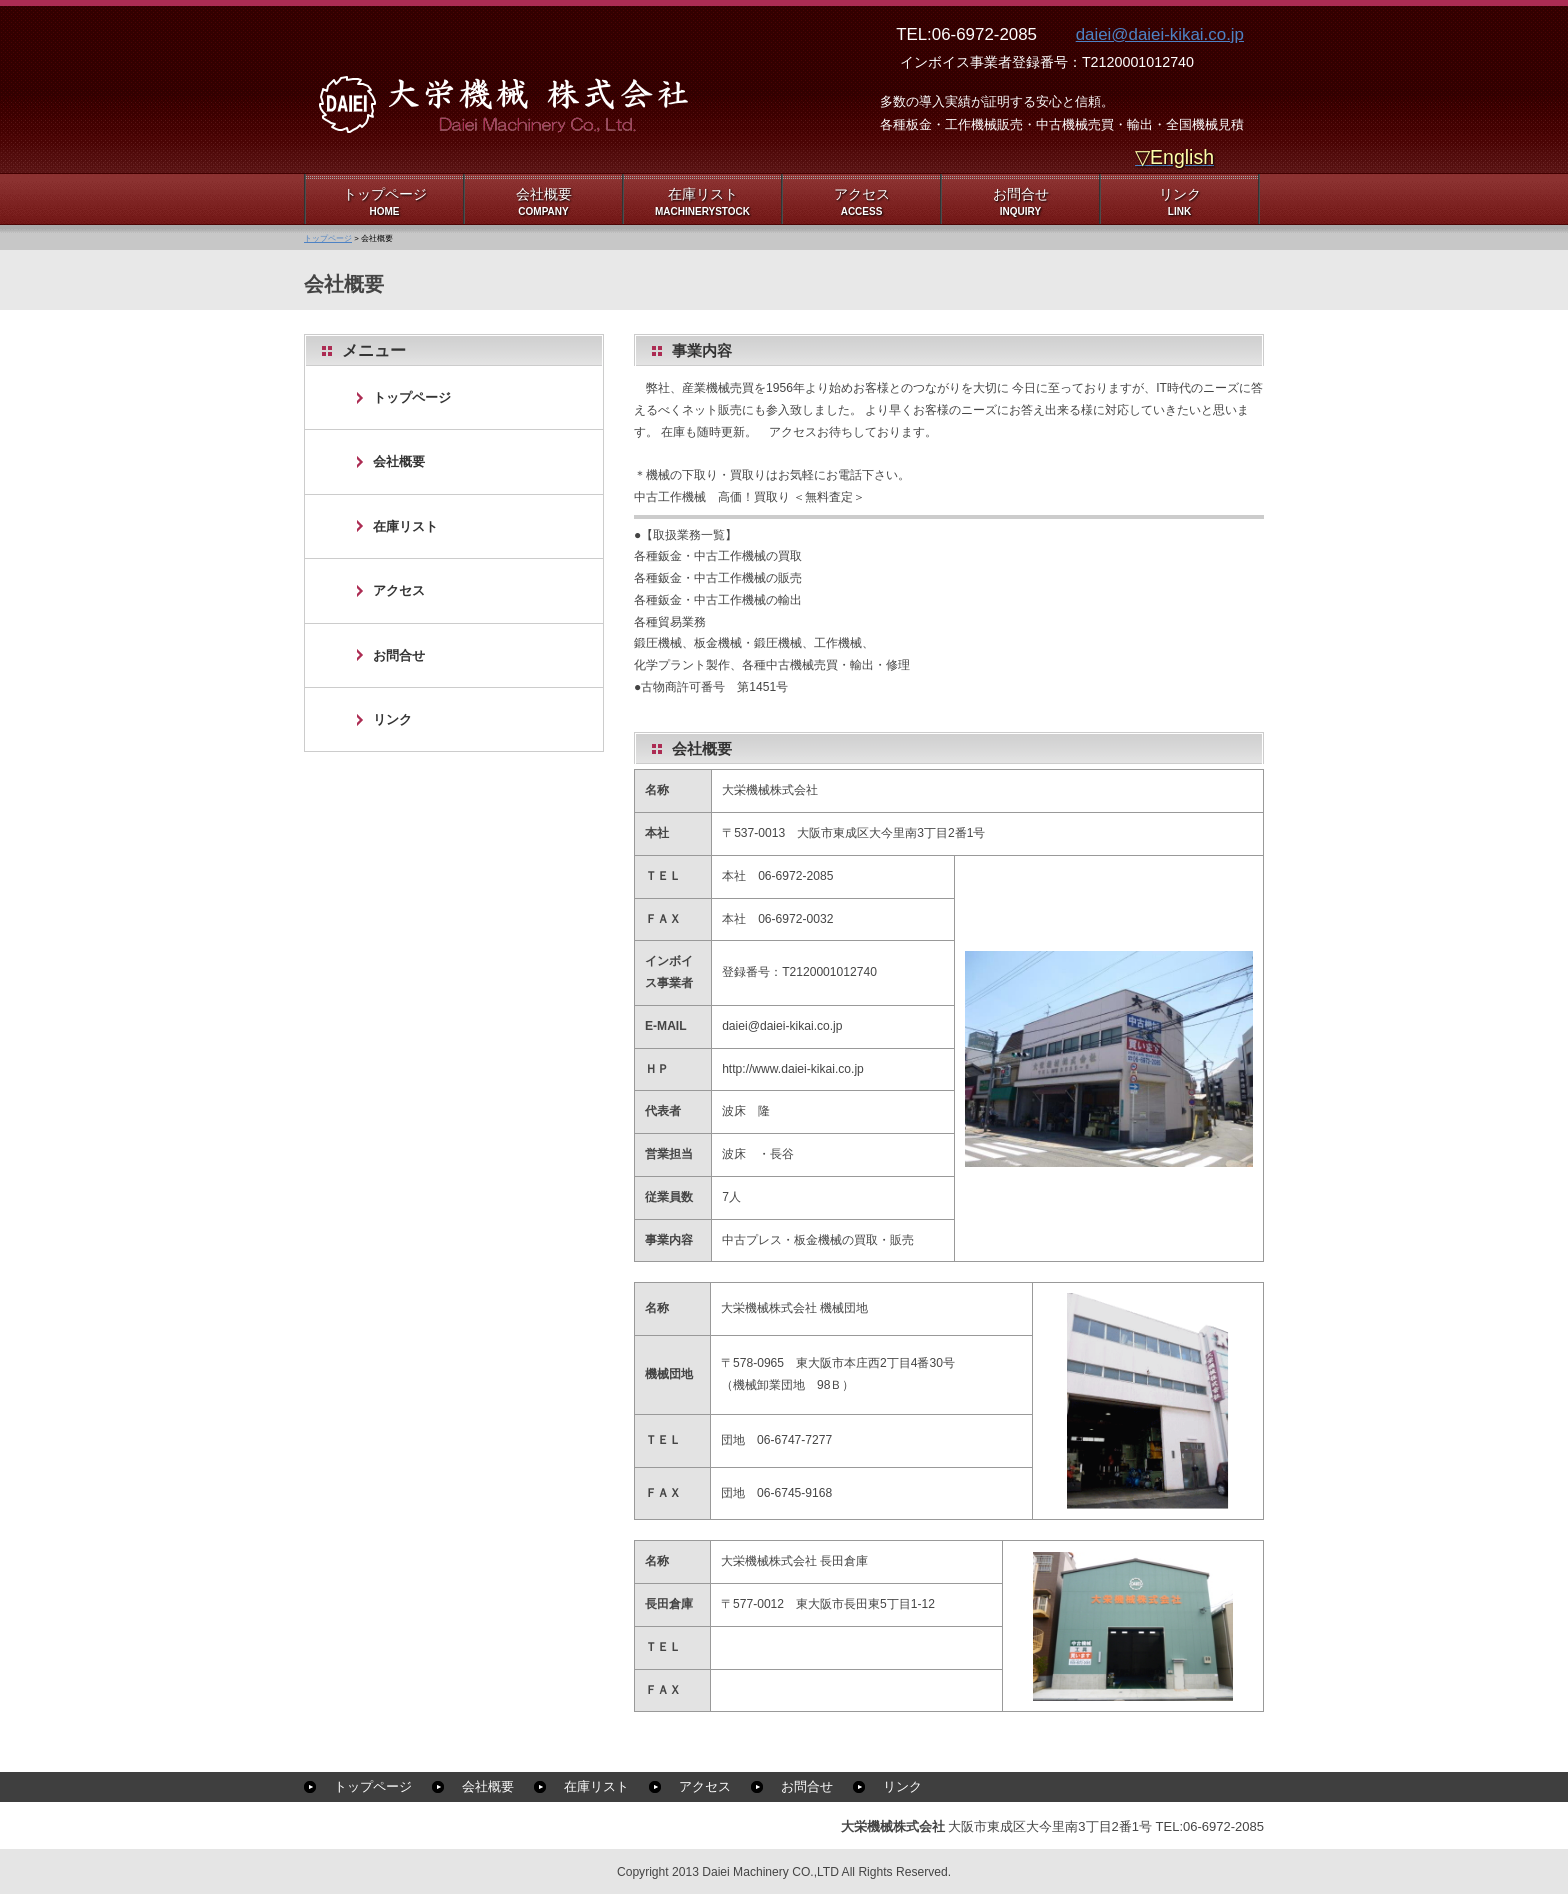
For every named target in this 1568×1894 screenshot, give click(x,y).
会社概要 (399, 461)
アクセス (399, 590)
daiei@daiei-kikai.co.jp (1160, 34)
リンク (392, 719)
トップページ (328, 238)
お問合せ (399, 655)
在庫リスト (405, 526)
